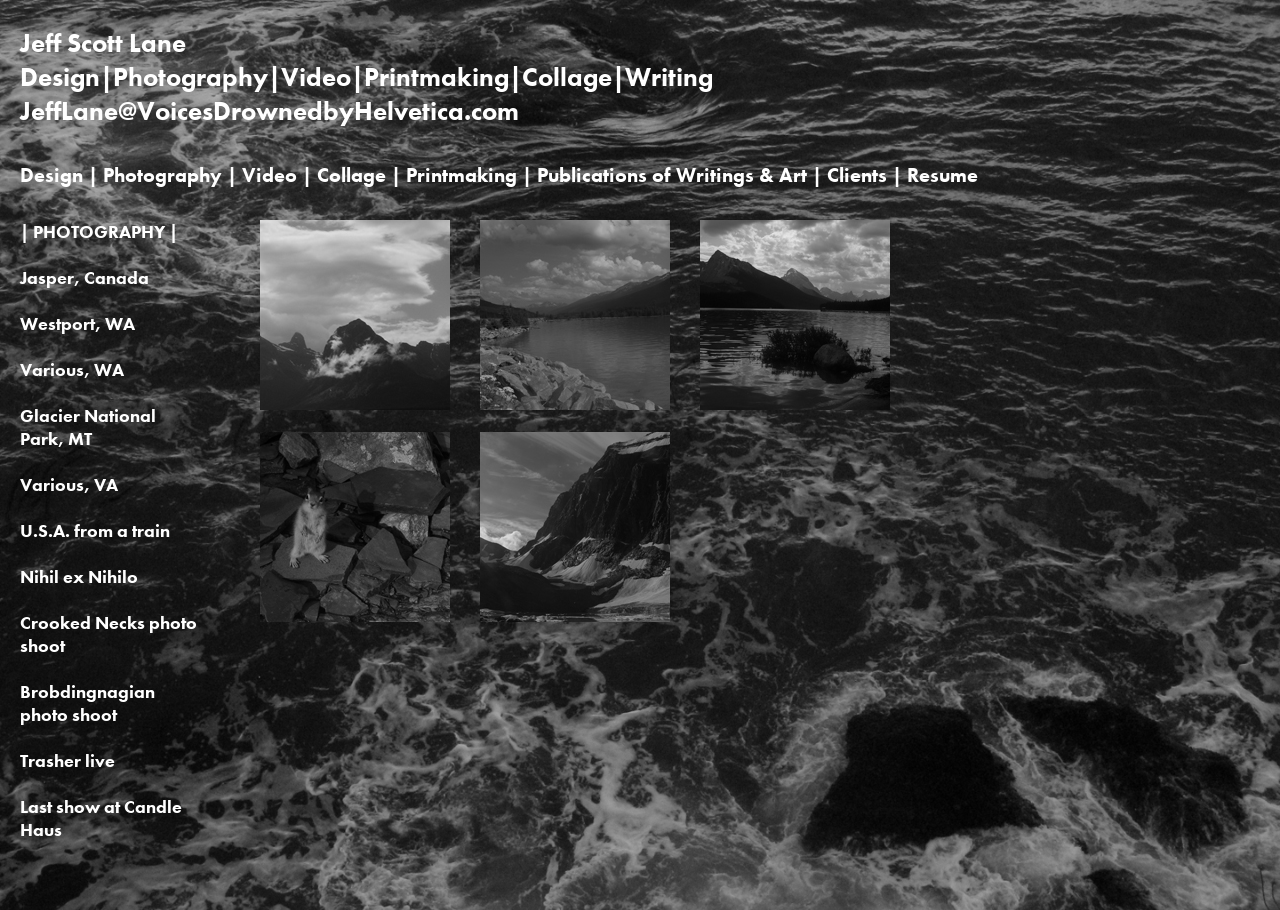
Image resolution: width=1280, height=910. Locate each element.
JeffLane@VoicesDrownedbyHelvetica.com (269, 111)
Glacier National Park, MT (88, 427)
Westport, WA (77, 323)
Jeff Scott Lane (103, 43)
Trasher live (67, 760)
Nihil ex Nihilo (79, 576)
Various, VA (69, 484)
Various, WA (72, 369)
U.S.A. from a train (95, 530)
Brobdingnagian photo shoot (87, 703)
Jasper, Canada (84, 277)
